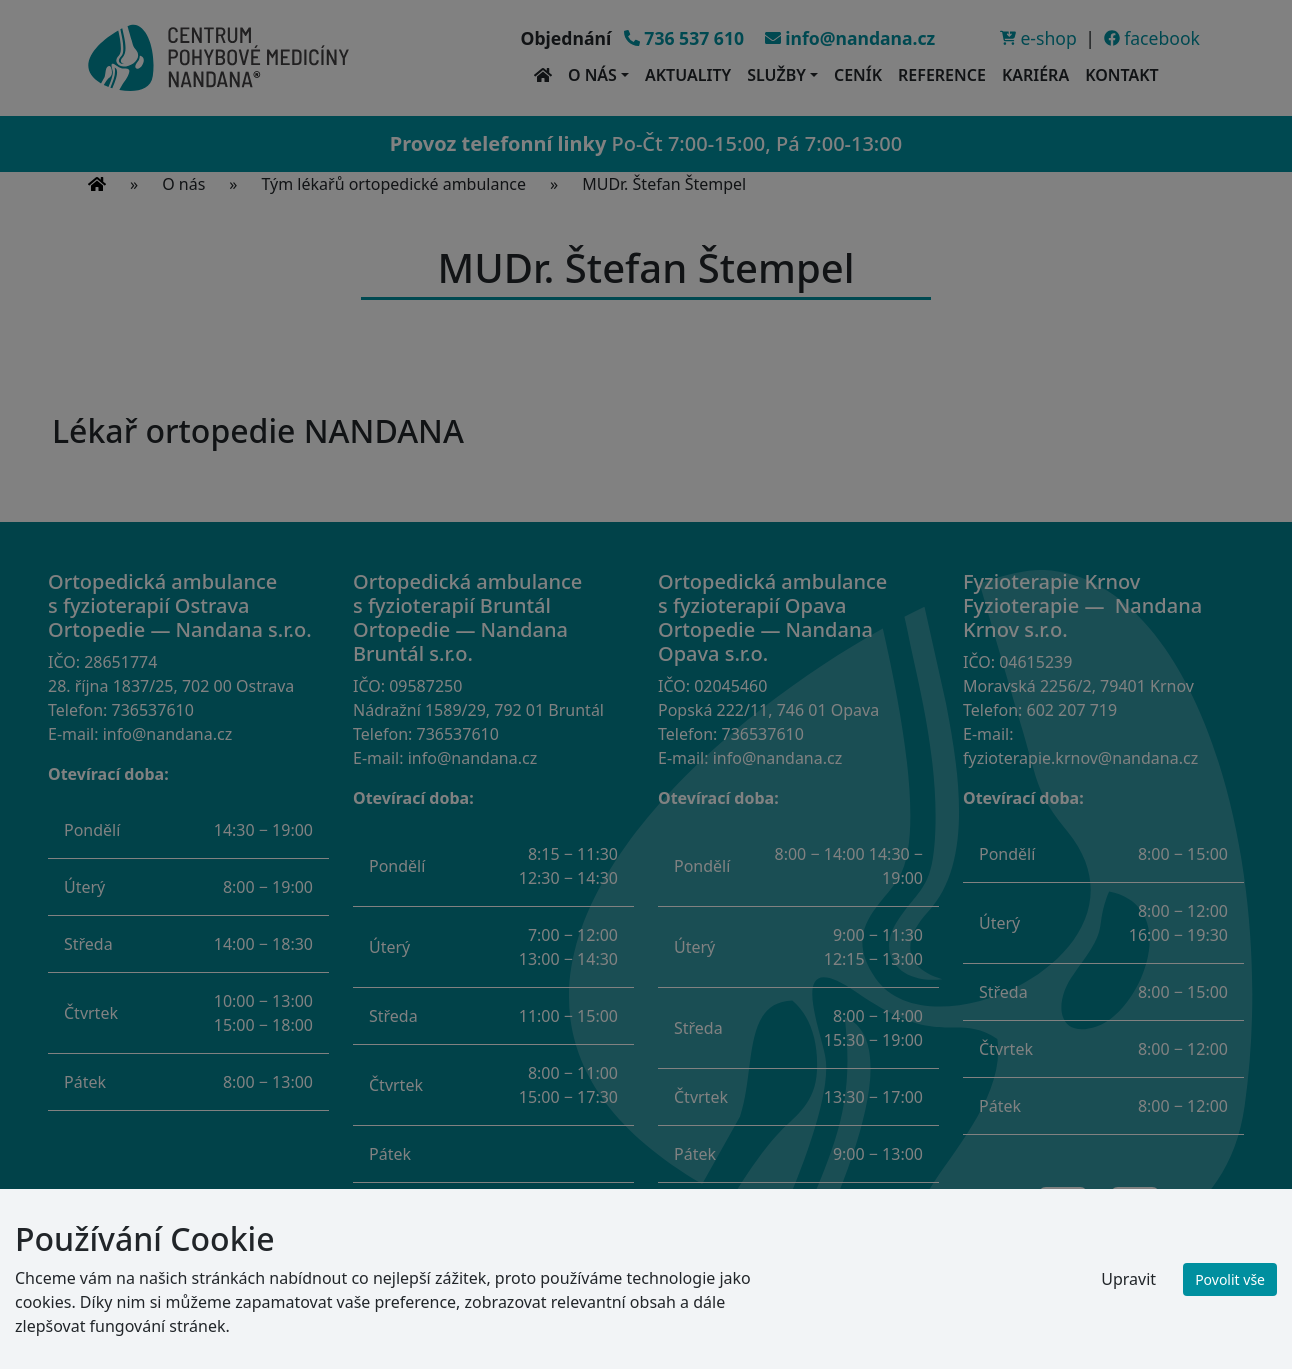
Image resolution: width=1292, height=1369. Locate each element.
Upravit (1128, 1279)
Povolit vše (1230, 1279)
